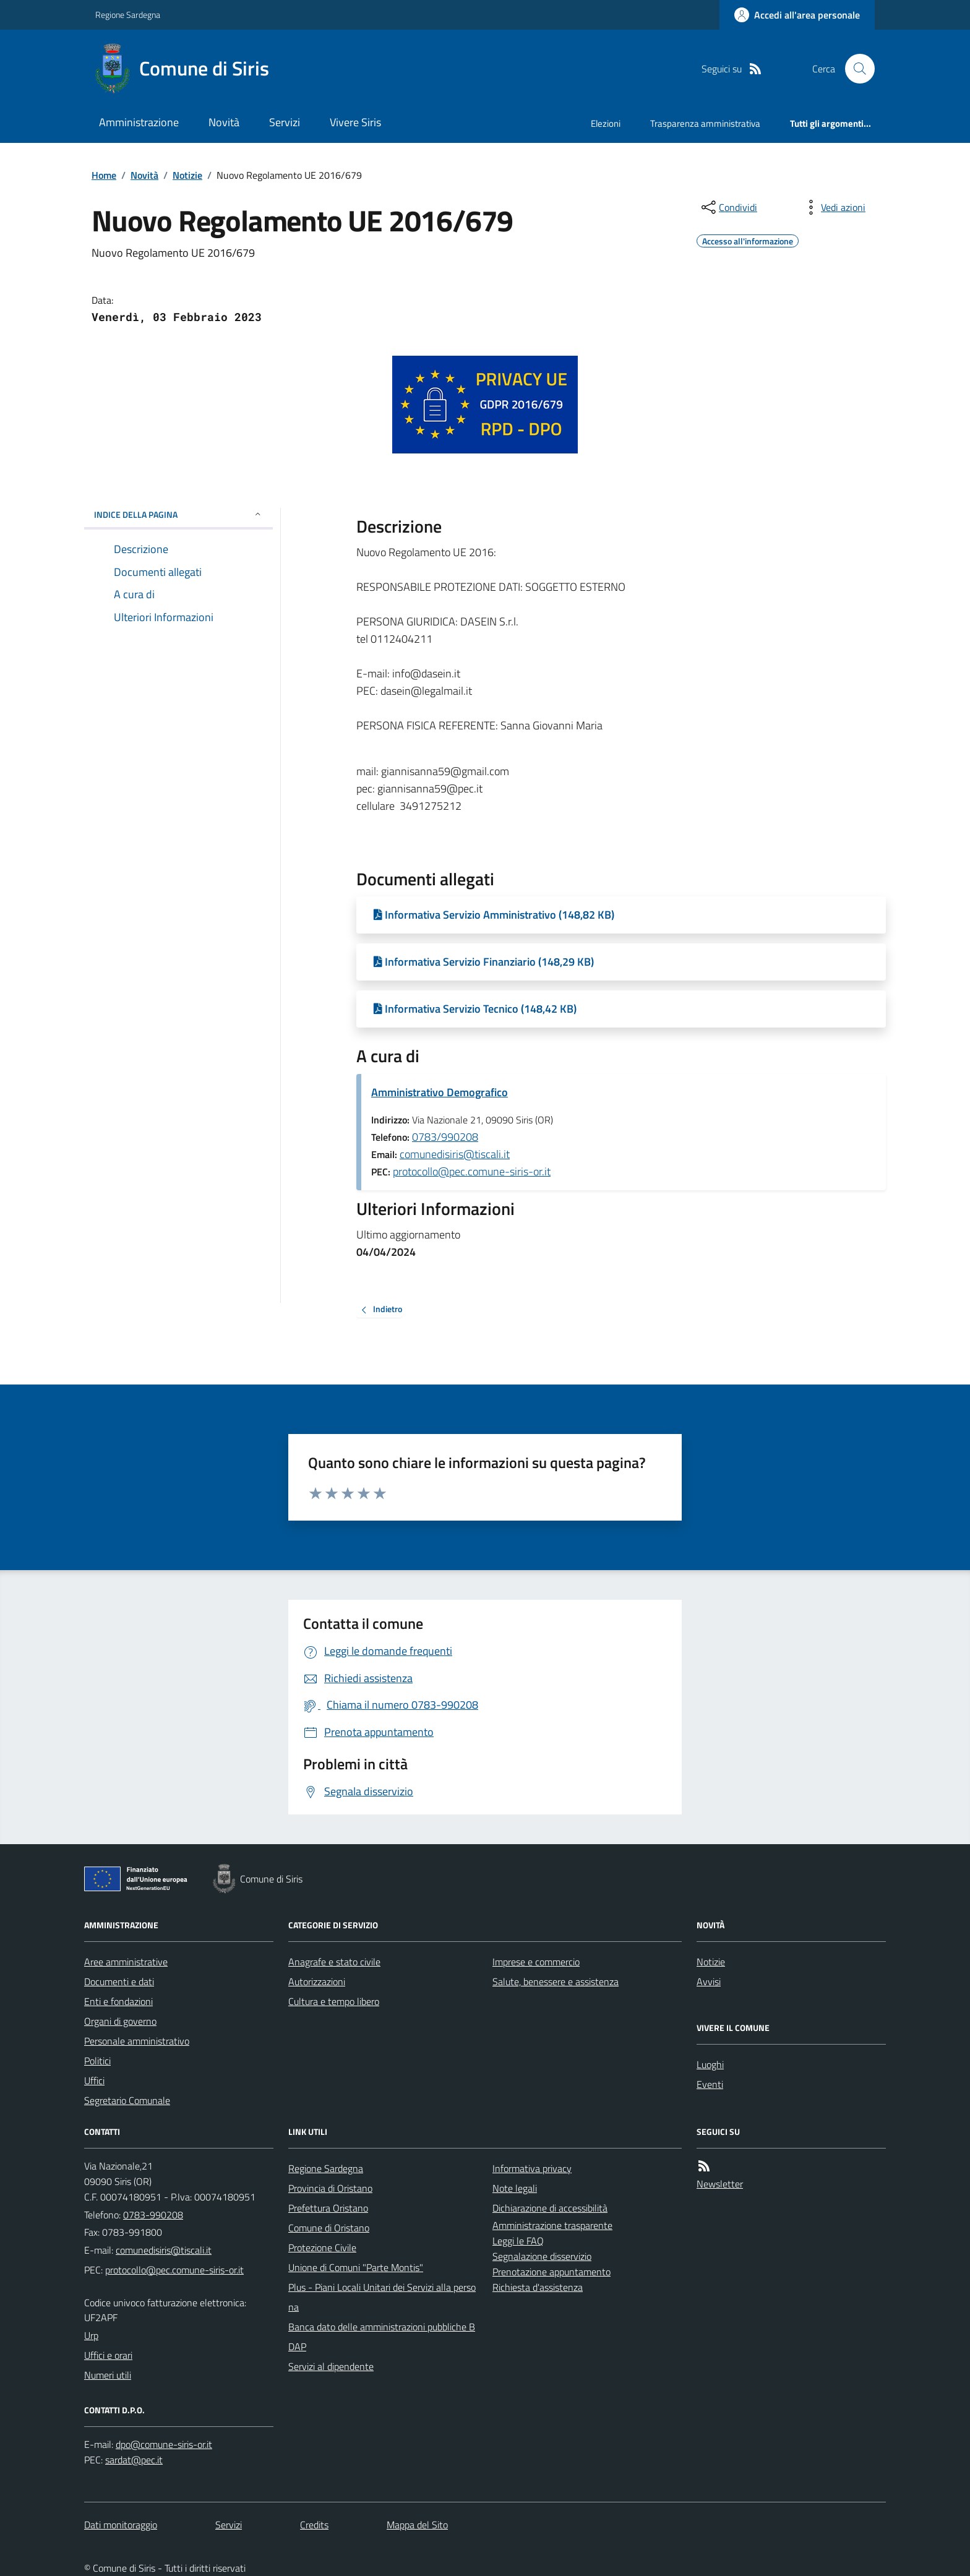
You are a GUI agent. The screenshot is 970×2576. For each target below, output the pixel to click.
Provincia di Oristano (330, 2188)
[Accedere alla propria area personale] (797, 15)
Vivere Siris (355, 122)
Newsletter (720, 2183)
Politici (97, 2060)
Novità (223, 122)
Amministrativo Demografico (439, 1092)
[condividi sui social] (728, 207)
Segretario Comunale (127, 2100)
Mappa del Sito (417, 2524)
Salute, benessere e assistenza (555, 1981)
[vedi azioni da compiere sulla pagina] (833, 207)
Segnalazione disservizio (541, 2256)
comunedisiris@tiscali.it (455, 1154)
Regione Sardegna (127, 14)
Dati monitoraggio (120, 2524)
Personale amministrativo (136, 2040)
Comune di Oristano (328, 2227)
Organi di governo (120, 2021)
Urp (91, 2335)
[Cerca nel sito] (855, 69)
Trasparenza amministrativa (705, 123)
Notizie (187, 175)
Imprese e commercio (536, 1961)
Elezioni (605, 123)
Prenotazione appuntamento (551, 2271)
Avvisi (709, 1981)
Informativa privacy (532, 2168)
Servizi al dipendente (331, 2366)
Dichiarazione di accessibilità (549, 2207)
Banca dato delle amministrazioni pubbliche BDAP (381, 2336)
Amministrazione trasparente (552, 2225)
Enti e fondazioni (118, 2001)
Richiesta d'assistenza (537, 2287)
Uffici (94, 2080)
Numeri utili (107, 2375)
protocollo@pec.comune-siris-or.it (472, 1171)
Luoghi (710, 2064)
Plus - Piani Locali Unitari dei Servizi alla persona (382, 2297)
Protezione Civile (322, 2247)
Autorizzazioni (316, 1981)
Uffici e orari (108, 2355)
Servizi (284, 122)
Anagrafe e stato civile (334, 1961)
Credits (314, 2524)
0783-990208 (153, 2214)
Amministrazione (139, 122)
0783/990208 (445, 1136)
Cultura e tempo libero (333, 2001)
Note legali (514, 2188)
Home (104, 175)
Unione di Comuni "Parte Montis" (355, 2267)
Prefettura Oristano (328, 2207)
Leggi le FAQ (518, 2240)
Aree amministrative (126, 1961)
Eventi (710, 2084)
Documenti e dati (119, 1981)
